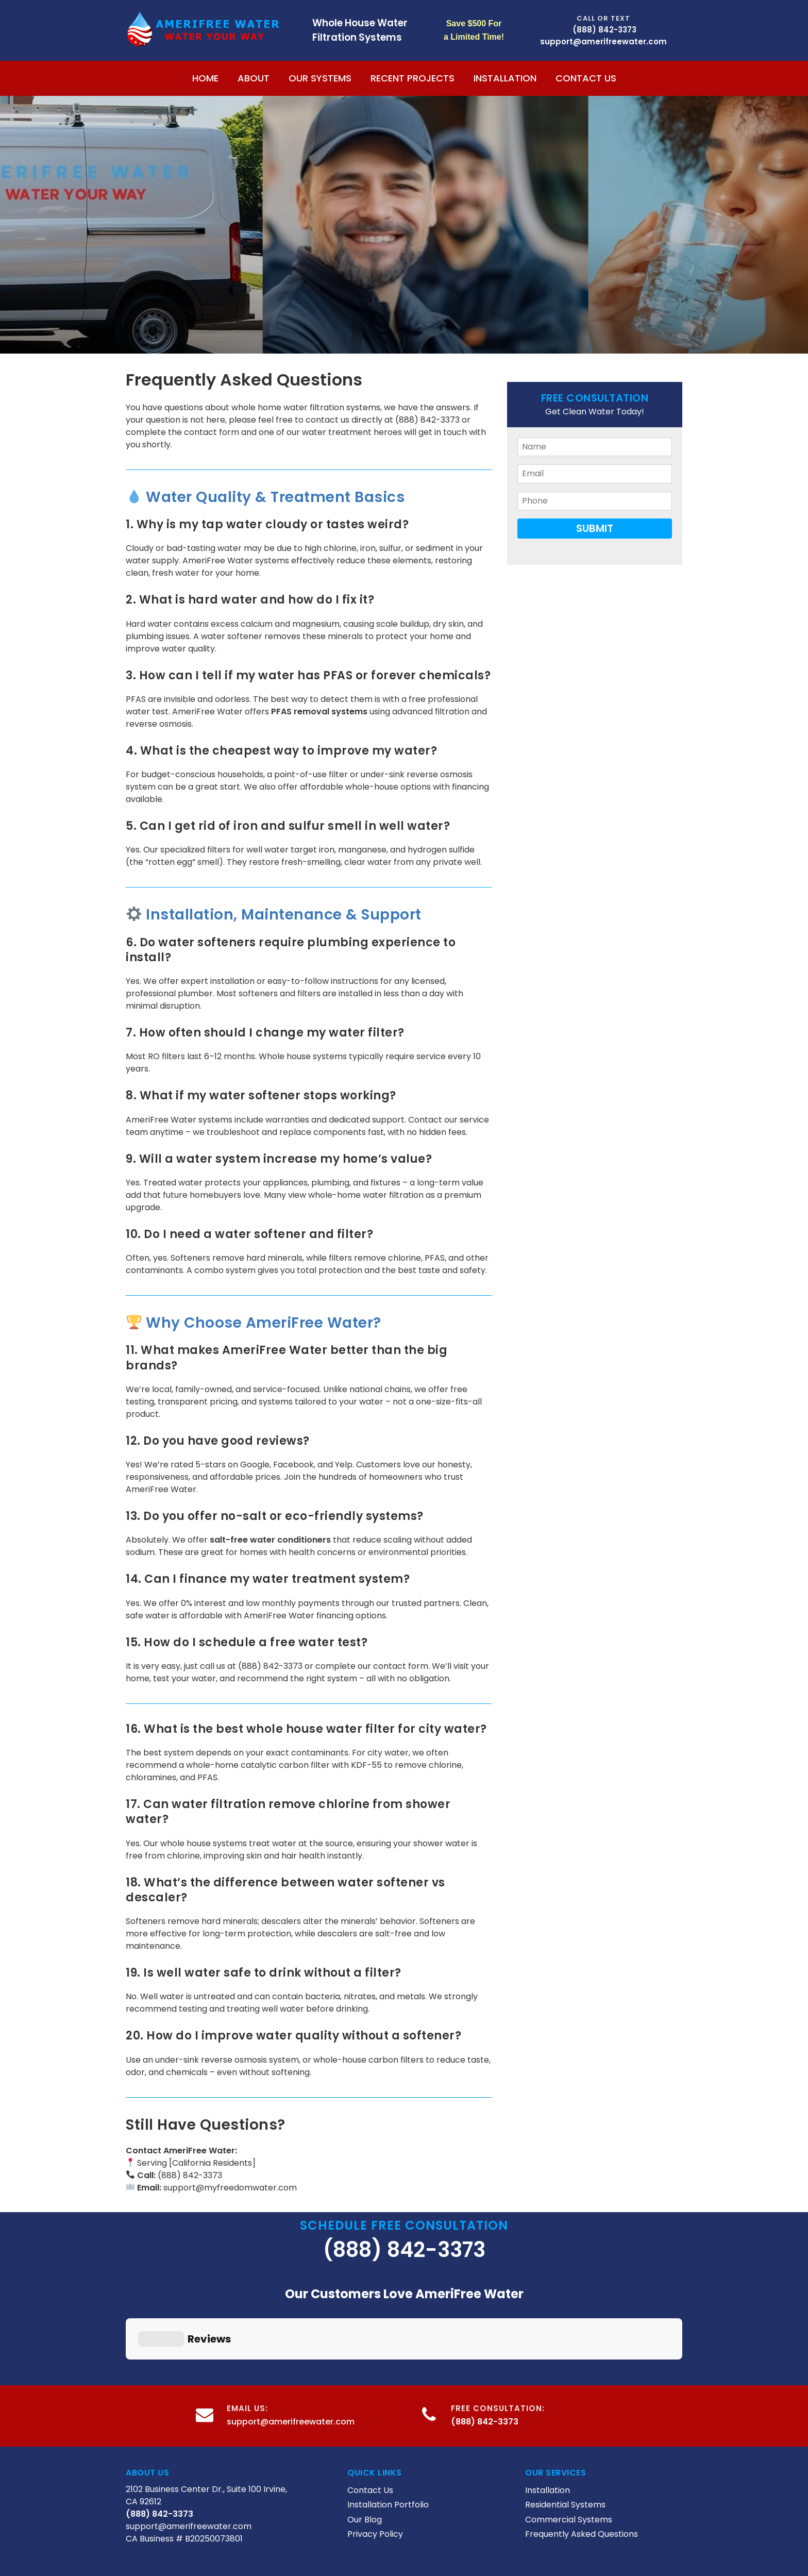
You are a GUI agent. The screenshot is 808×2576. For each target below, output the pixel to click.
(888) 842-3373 (604, 29)
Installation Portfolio (388, 2421)
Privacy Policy (375, 2449)
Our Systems (320, 78)
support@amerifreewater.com (291, 2337)
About (254, 78)
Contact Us (586, 78)
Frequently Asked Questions (581, 2449)
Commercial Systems (568, 2435)
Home (205, 78)
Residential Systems (565, 2421)
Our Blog (364, 2435)
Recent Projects (412, 78)
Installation (505, 78)
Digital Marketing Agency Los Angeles (404, 2537)
